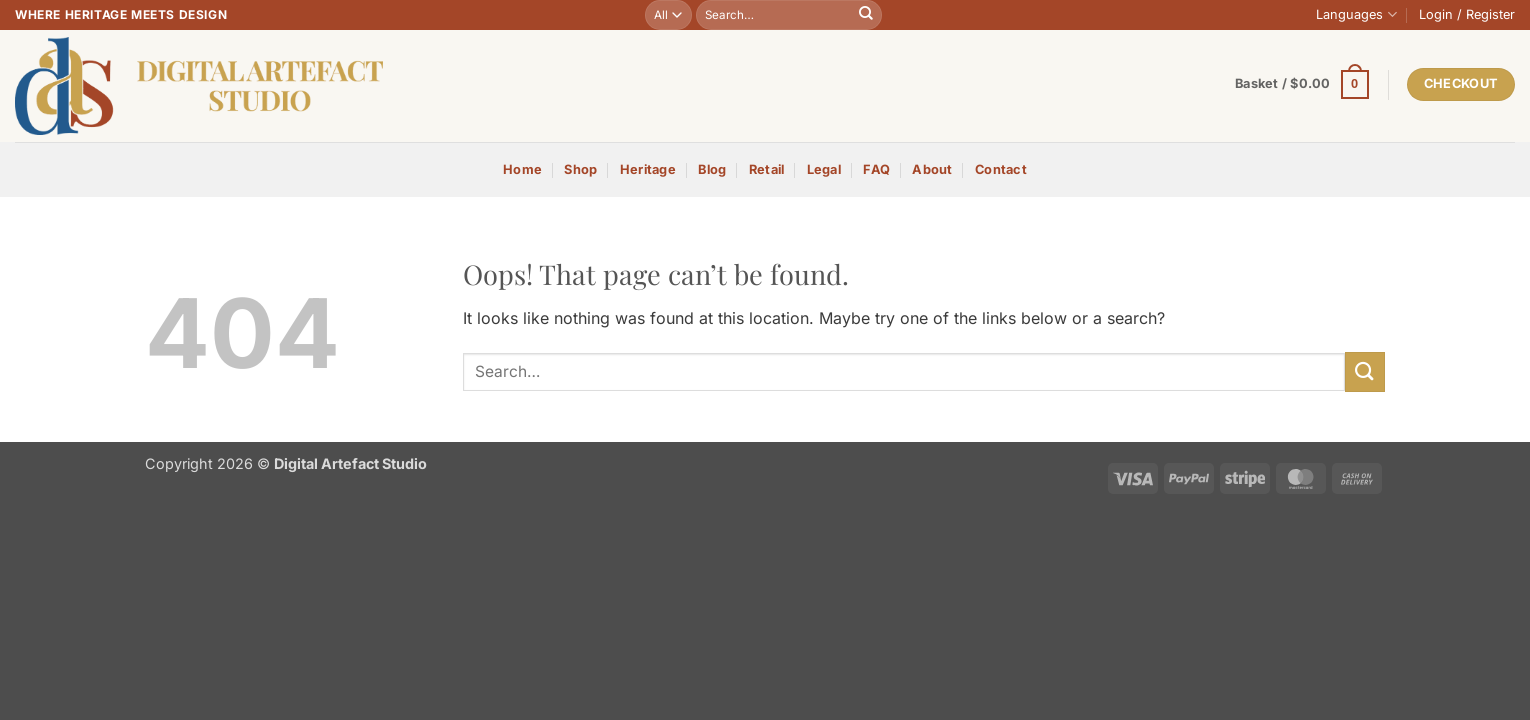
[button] (1467, 15)
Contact (1001, 169)
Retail (767, 169)
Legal (824, 169)
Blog (712, 169)
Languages (1356, 14)
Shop (580, 169)
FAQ (876, 169)
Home (522, 169)
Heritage (648, 169)
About (932, 169)
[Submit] (866, 15)
